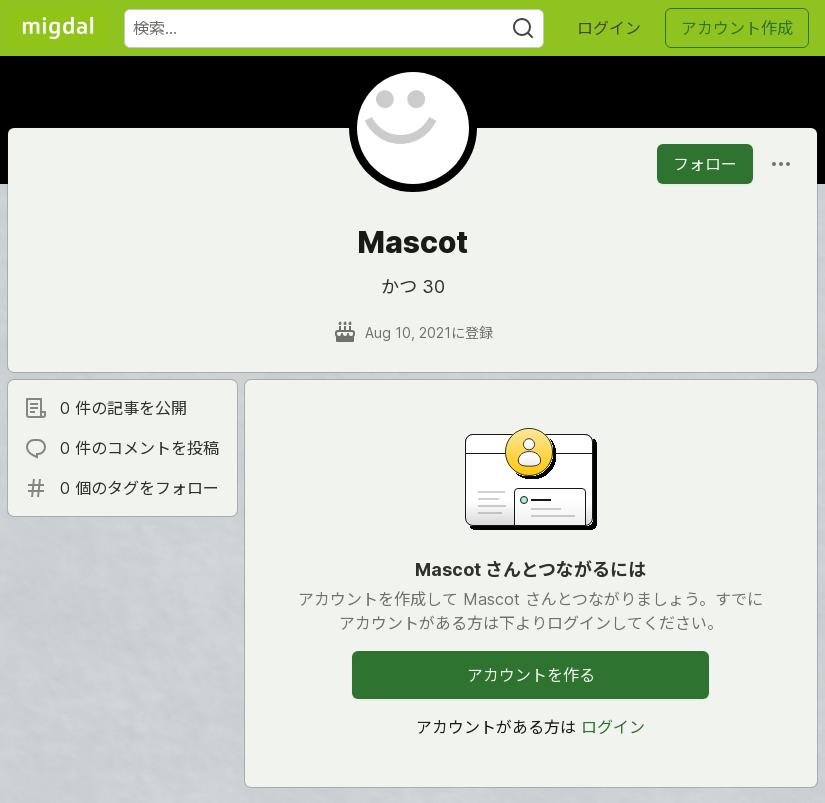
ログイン (609, 28)
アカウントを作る (531, 675)
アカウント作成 (737, 28)
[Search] (523, 28)
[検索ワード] (334, 28)
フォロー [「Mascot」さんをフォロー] (705, 164)
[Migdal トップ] (58, 28)
